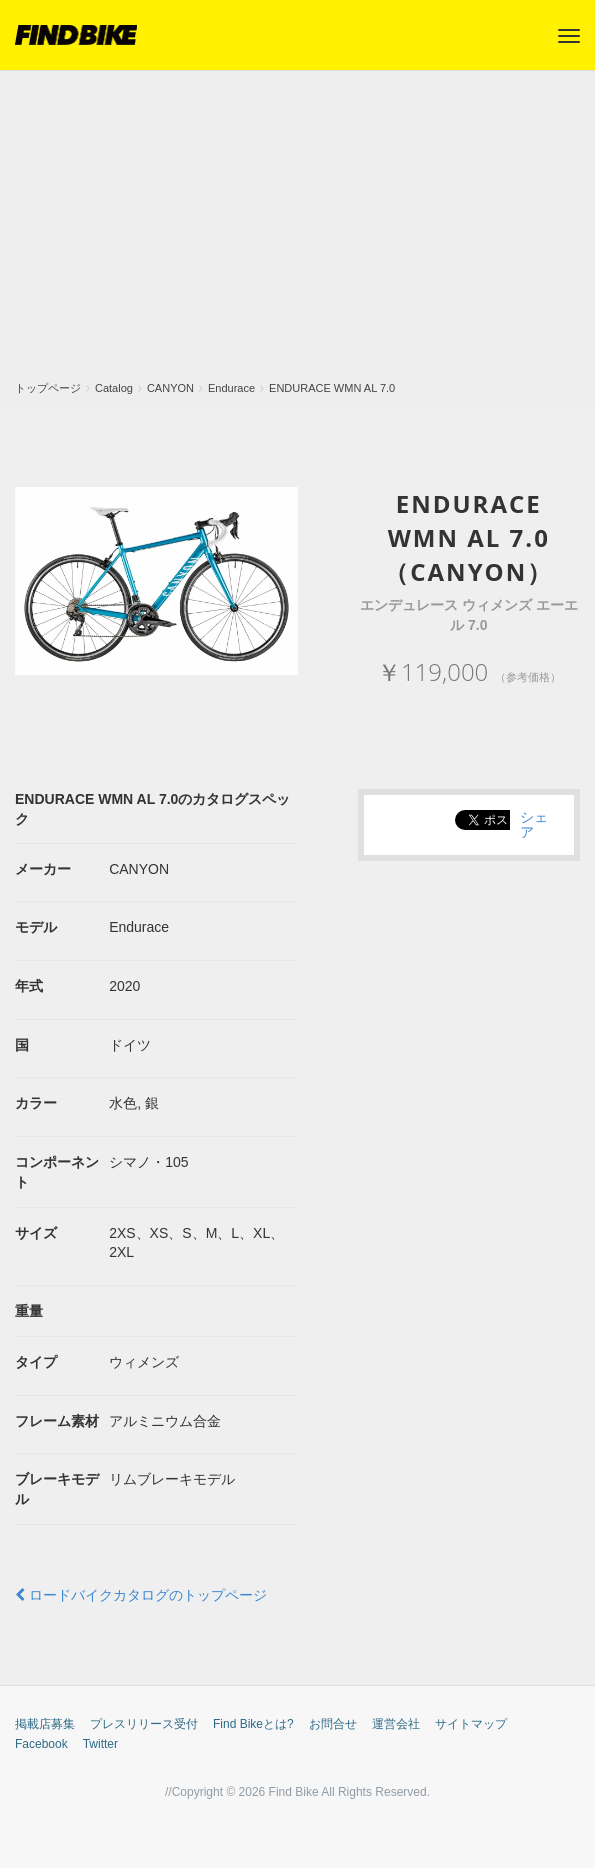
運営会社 (396, 1724)
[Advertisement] (297, 231)
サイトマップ (471, 1724)
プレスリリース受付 (144, 1724)
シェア (534, 824)
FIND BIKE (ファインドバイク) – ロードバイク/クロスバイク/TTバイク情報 (76, 35)
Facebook (41, 1744)
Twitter (100, 1744)
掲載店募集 (45, 1724)
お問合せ (333, 1724)
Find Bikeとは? (253, 1724)
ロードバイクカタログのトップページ (141, 1595)
